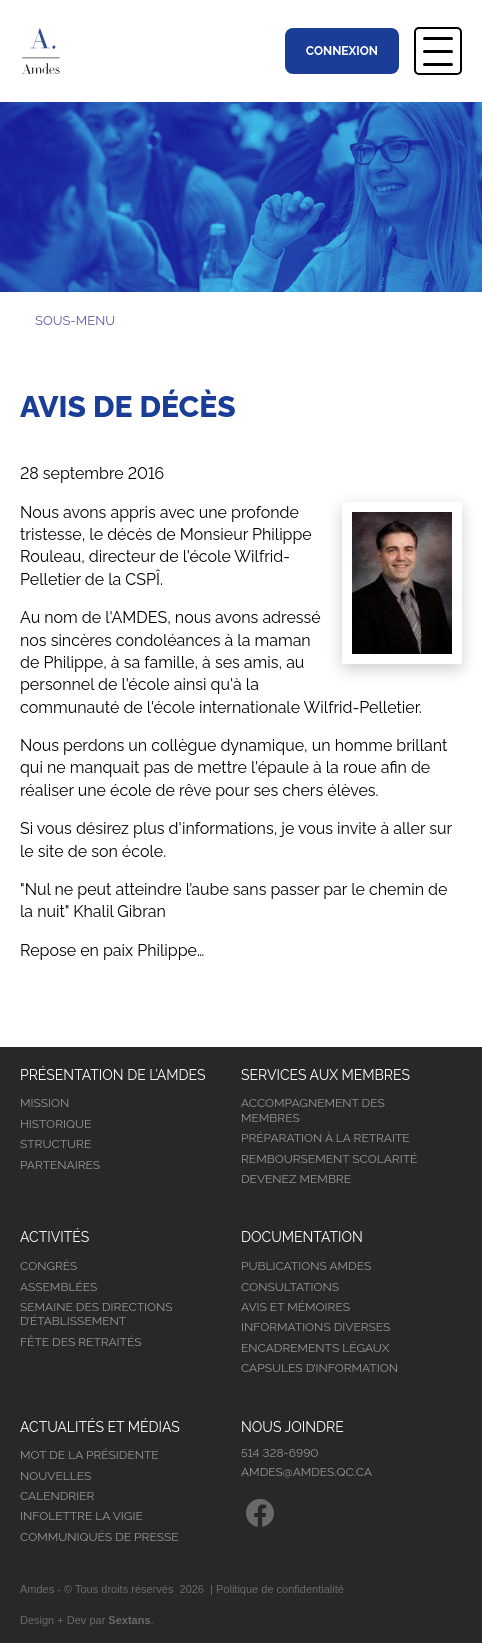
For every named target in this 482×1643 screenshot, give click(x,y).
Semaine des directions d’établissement (96, 1314)
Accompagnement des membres (313, 1110)
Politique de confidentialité (280, 1589)
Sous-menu (75, 320)
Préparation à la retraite (325, 1138)
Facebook (260, 1513)
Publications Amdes (306, 1266)
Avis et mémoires (295, 1307)
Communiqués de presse (99, 1537)
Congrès (48, 1266)
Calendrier (57, 1496)
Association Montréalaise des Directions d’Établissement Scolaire (51, 51)
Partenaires (60, 1165)
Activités (54, 1237)
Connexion (342, 51)
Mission (44, 1103)
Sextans (129, 1620)
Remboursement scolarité (329, 1159)
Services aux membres (325, 1075)
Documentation (302, 1237)
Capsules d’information (319, 1368)
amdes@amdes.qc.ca (306, 1472)
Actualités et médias (100, 1427)
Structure (55, 1144)
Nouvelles (55, 1476)
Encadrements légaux (315, 1348)
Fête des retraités (80, 1342)
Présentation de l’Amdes (113, 1075)
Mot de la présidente (89, 1455)
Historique (55, 1124)
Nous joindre (292, 1427)
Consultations (290, 1287)
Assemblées (58, 1287)
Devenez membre (296, 1179)
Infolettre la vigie (81, 1516)
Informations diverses (315, 1327)
